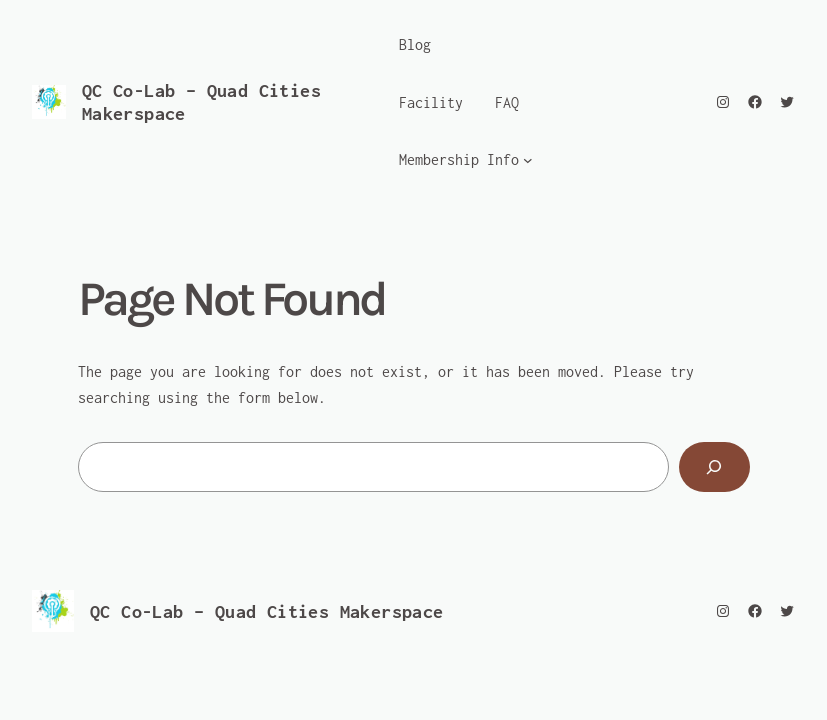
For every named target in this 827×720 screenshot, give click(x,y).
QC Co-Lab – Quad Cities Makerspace (267, 611)
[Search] (714, 466)
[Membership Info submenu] (528, 160)
